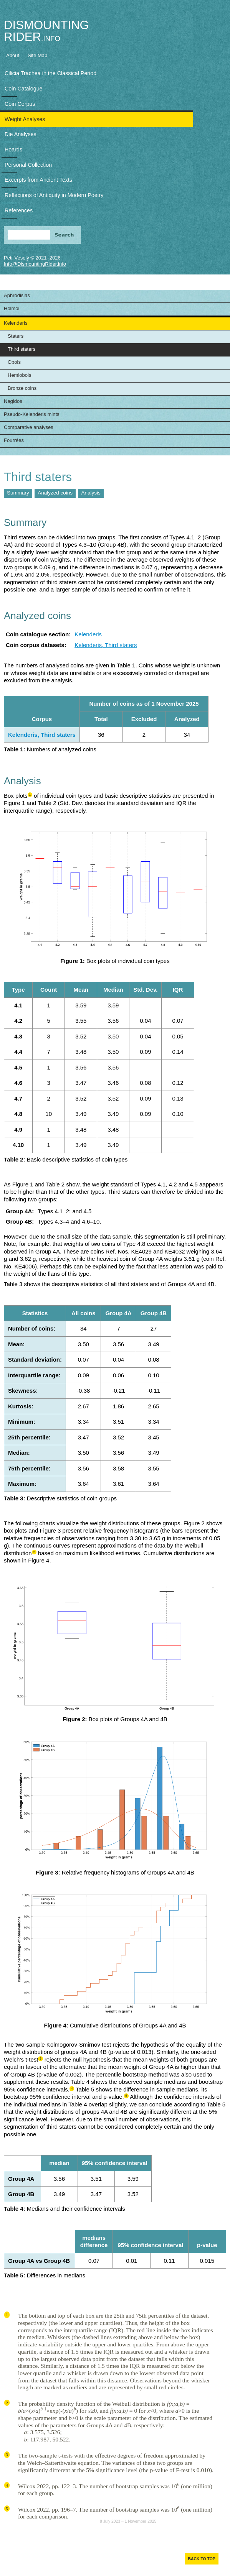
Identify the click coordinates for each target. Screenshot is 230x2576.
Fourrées (14, 440)
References (19, 210)
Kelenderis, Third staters (105, 645)
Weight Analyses (25, 119)
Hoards (13, 149)
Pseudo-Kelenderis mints (32, 414)
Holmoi (11, 308)
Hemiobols (19, 375)
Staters (15, 336)
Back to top (201, 2559)
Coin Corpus (20, 104)
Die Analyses (20, 134)
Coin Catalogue (24, 88)
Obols (14, 362)
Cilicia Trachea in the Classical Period (50, 73)
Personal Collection (28, 165)
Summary (18, 493)
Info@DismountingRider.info (35, 264)
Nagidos (13, 401)
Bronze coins (22, 388)
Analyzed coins (55, 493)
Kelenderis (15, 323)
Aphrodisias (17, 295)
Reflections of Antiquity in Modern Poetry (54, 195)
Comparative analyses (28, 427)
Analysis (90, 493)
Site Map (37, 55)
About (12, 55)
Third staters (21, 349)
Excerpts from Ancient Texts (38, 180)
